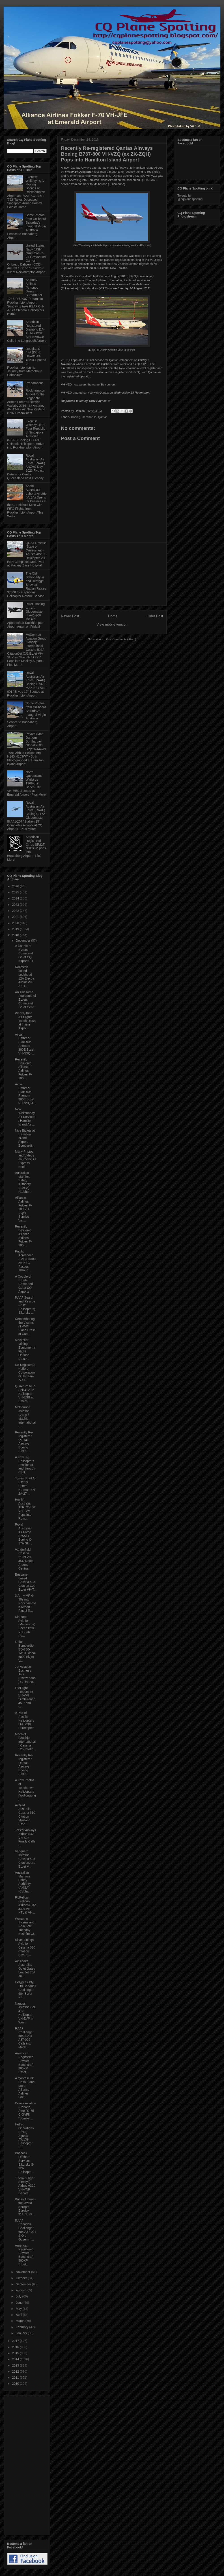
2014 (16, 2359)
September (24, 2284)
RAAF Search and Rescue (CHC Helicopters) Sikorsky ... (25, 1305)
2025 (16, 892)
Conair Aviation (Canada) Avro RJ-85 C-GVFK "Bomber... (25, 2110)
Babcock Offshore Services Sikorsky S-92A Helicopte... (24, 2162)
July (19, 2296)
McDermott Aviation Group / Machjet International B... (25, 1416)
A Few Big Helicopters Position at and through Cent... (25, 1464)
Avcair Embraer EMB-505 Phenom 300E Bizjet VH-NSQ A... (25, 1093)
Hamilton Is (89, 417)
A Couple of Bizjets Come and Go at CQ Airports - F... (25, 953)
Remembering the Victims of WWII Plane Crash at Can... (25, 1326)
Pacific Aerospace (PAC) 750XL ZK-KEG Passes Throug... (26, 1261)
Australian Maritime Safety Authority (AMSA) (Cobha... (23, 1182)
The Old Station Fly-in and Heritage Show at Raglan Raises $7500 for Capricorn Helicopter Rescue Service (26, 585)
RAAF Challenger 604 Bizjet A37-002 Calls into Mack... (24, 2038)
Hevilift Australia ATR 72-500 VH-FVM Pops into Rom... (25, 1509)
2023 (16, 904)
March (20, 2321)
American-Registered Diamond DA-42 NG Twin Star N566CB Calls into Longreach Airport (26, 331)
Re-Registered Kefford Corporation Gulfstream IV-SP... (25, 1372)
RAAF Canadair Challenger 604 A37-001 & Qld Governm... (25, 2230)
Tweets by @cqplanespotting (189, 197)
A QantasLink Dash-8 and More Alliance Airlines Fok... (24, 2087)
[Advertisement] (112, 574)
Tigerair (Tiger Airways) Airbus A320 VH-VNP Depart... (25, 2185)
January (22, 2333)
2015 (16, 2353)
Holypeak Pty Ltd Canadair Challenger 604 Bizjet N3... (25, 1989)
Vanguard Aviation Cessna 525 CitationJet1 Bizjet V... (25, 1858)
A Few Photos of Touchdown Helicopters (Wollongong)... (25, 1789)
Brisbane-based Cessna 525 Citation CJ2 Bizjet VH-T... (26, 1582)
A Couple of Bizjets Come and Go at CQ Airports (24, 1284)
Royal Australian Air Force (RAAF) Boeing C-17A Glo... (23, 1534)
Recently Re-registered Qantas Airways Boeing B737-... (24, 1442)
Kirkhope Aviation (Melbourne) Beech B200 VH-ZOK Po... (25, 1626)
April (19, 2315)
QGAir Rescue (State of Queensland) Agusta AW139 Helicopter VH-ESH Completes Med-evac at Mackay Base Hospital (26, 554)
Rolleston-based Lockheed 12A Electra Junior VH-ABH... (24, 976)
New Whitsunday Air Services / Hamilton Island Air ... (25, 1116)
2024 (16, 898)
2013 (16, 2365)
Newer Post (70, 616)
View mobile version (112, 624)
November (23, 2272)
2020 (16, 923)
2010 (16, 2383)
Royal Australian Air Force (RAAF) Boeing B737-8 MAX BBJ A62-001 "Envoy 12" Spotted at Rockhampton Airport (26, 684)
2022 (16, 910)
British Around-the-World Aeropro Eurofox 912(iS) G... (25, 2206)
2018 (16, 935)
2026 (16, 886)
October (22, 2278)
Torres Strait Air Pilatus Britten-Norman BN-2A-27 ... (26, 1485)
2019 (16, 929)
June (19, 2302)
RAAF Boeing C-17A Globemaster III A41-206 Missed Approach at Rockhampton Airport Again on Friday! (26, 615)
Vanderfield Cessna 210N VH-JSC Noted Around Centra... (24, 1559)
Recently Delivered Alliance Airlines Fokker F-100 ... (23, 1069)
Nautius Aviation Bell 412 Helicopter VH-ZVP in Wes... (25, 2013)
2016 (16, 2347)
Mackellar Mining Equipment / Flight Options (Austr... (25, 1349)
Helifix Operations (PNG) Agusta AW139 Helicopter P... (24, 2136)
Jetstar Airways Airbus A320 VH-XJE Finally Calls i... (25, 1837)
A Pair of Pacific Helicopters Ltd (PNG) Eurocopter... (25, 1720)
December (23, 940)
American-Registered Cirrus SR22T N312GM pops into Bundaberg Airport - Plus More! (26, 848)
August (21, 2290)
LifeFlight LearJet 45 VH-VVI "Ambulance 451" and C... (25, 1697)
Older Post (154, 616)
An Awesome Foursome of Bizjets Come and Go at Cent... (25, 999)
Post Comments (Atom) (121, 639)
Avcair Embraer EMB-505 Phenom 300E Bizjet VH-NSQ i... (25, 1044)
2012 (16, 2371)
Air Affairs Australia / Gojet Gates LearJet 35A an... (25, 1968)
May (19, 2308)
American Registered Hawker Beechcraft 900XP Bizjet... (24, 2062)
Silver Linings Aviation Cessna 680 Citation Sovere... (25, 1947)
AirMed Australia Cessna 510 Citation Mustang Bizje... (25, 1814)
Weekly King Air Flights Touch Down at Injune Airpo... (25, 1020)
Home (113, 616)
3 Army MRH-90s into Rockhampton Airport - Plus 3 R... (25, 1603)
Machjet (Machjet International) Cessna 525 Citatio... (25, 1741)
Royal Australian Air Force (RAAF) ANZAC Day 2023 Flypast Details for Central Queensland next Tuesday (26, 467)
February (22, 2327)
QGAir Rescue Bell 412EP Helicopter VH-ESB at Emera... (25, 1393)
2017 (16, 2341)
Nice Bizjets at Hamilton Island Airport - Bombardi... (25, 1138)
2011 (16, 2377)
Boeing (75, 417)
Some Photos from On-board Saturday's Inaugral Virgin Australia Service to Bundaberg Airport (26, 226)
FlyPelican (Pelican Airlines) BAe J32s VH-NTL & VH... (26, 1905)
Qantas (103, 417)
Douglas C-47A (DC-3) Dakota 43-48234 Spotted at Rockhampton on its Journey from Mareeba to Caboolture (26, 362)
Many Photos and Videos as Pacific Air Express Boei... (25, 1159)
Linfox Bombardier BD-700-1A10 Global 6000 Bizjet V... (25, 1651)
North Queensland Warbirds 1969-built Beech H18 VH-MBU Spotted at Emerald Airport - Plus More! (27, 783)
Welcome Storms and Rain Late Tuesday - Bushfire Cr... (26, 1926)
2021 (16, 917)
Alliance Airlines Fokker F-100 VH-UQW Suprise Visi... (23, 1209)
